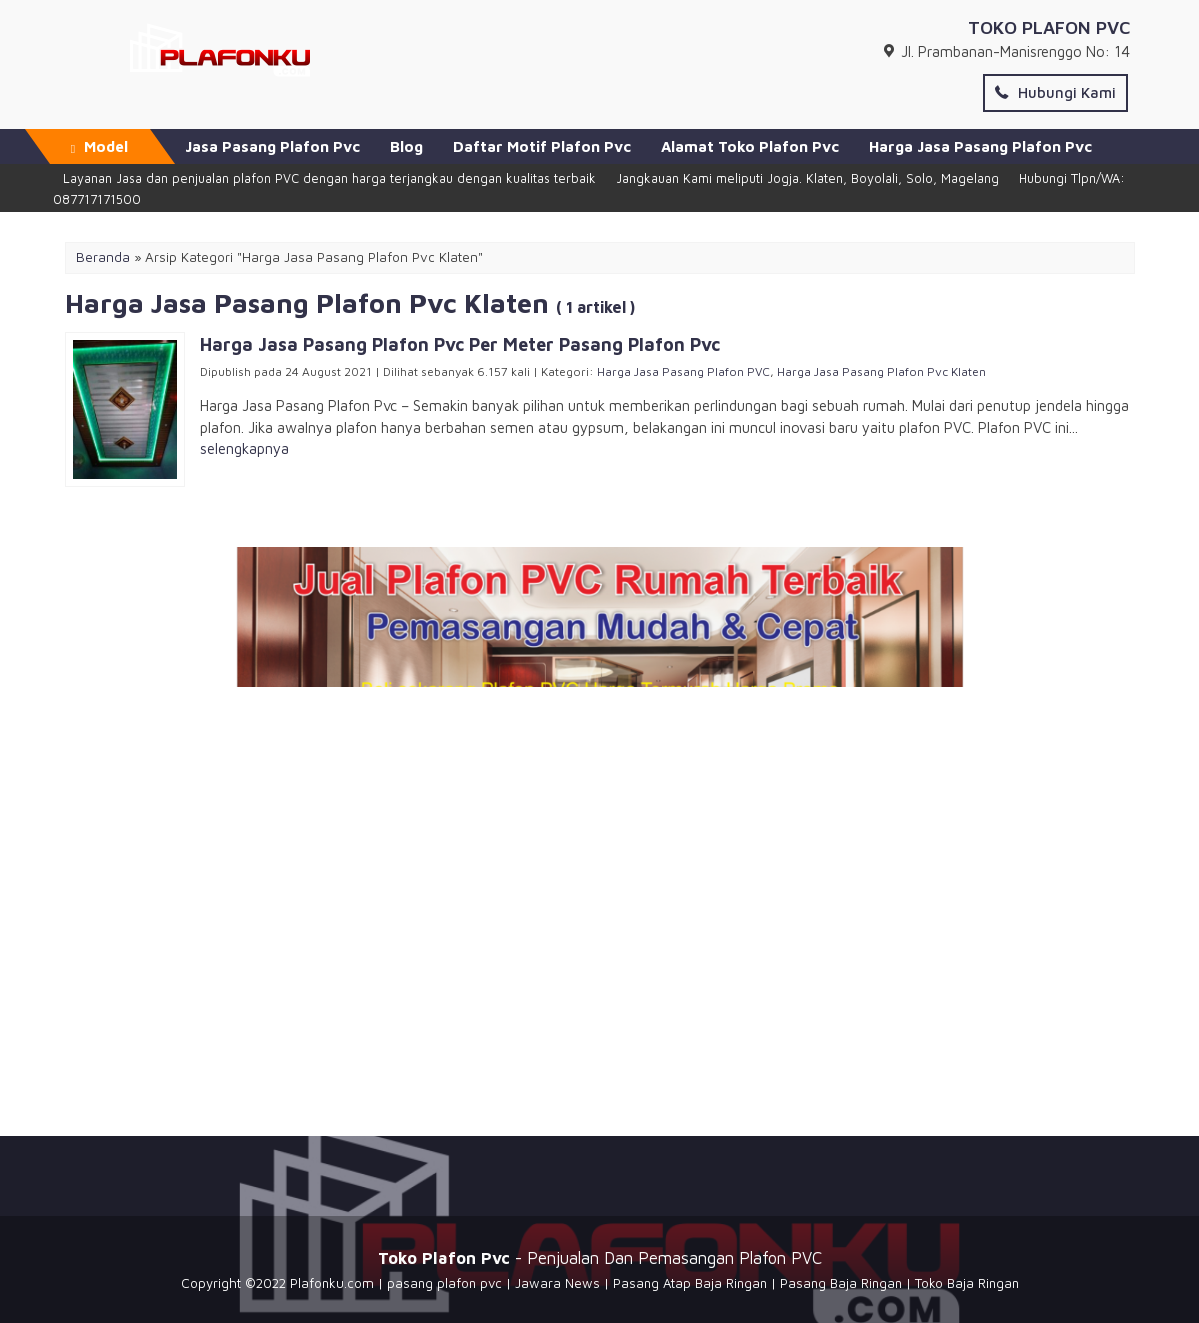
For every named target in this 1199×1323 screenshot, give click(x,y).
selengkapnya (244, 448)
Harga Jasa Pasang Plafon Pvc (980, 146)
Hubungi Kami (1055, 92)
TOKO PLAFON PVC (1049, 27)
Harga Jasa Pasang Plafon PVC (683, 371)
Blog (406, 146)
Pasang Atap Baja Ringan (690, 1283)
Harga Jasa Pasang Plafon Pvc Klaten (881, 371)
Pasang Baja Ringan (841, 1283)
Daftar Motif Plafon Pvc (542, 146)
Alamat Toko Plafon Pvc (750, 146)
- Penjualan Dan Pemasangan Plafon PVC (600, 1257)
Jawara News (557, 1283)
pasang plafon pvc (444, 1283)
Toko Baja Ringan (967, 1283)
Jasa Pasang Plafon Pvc (272, 146)
